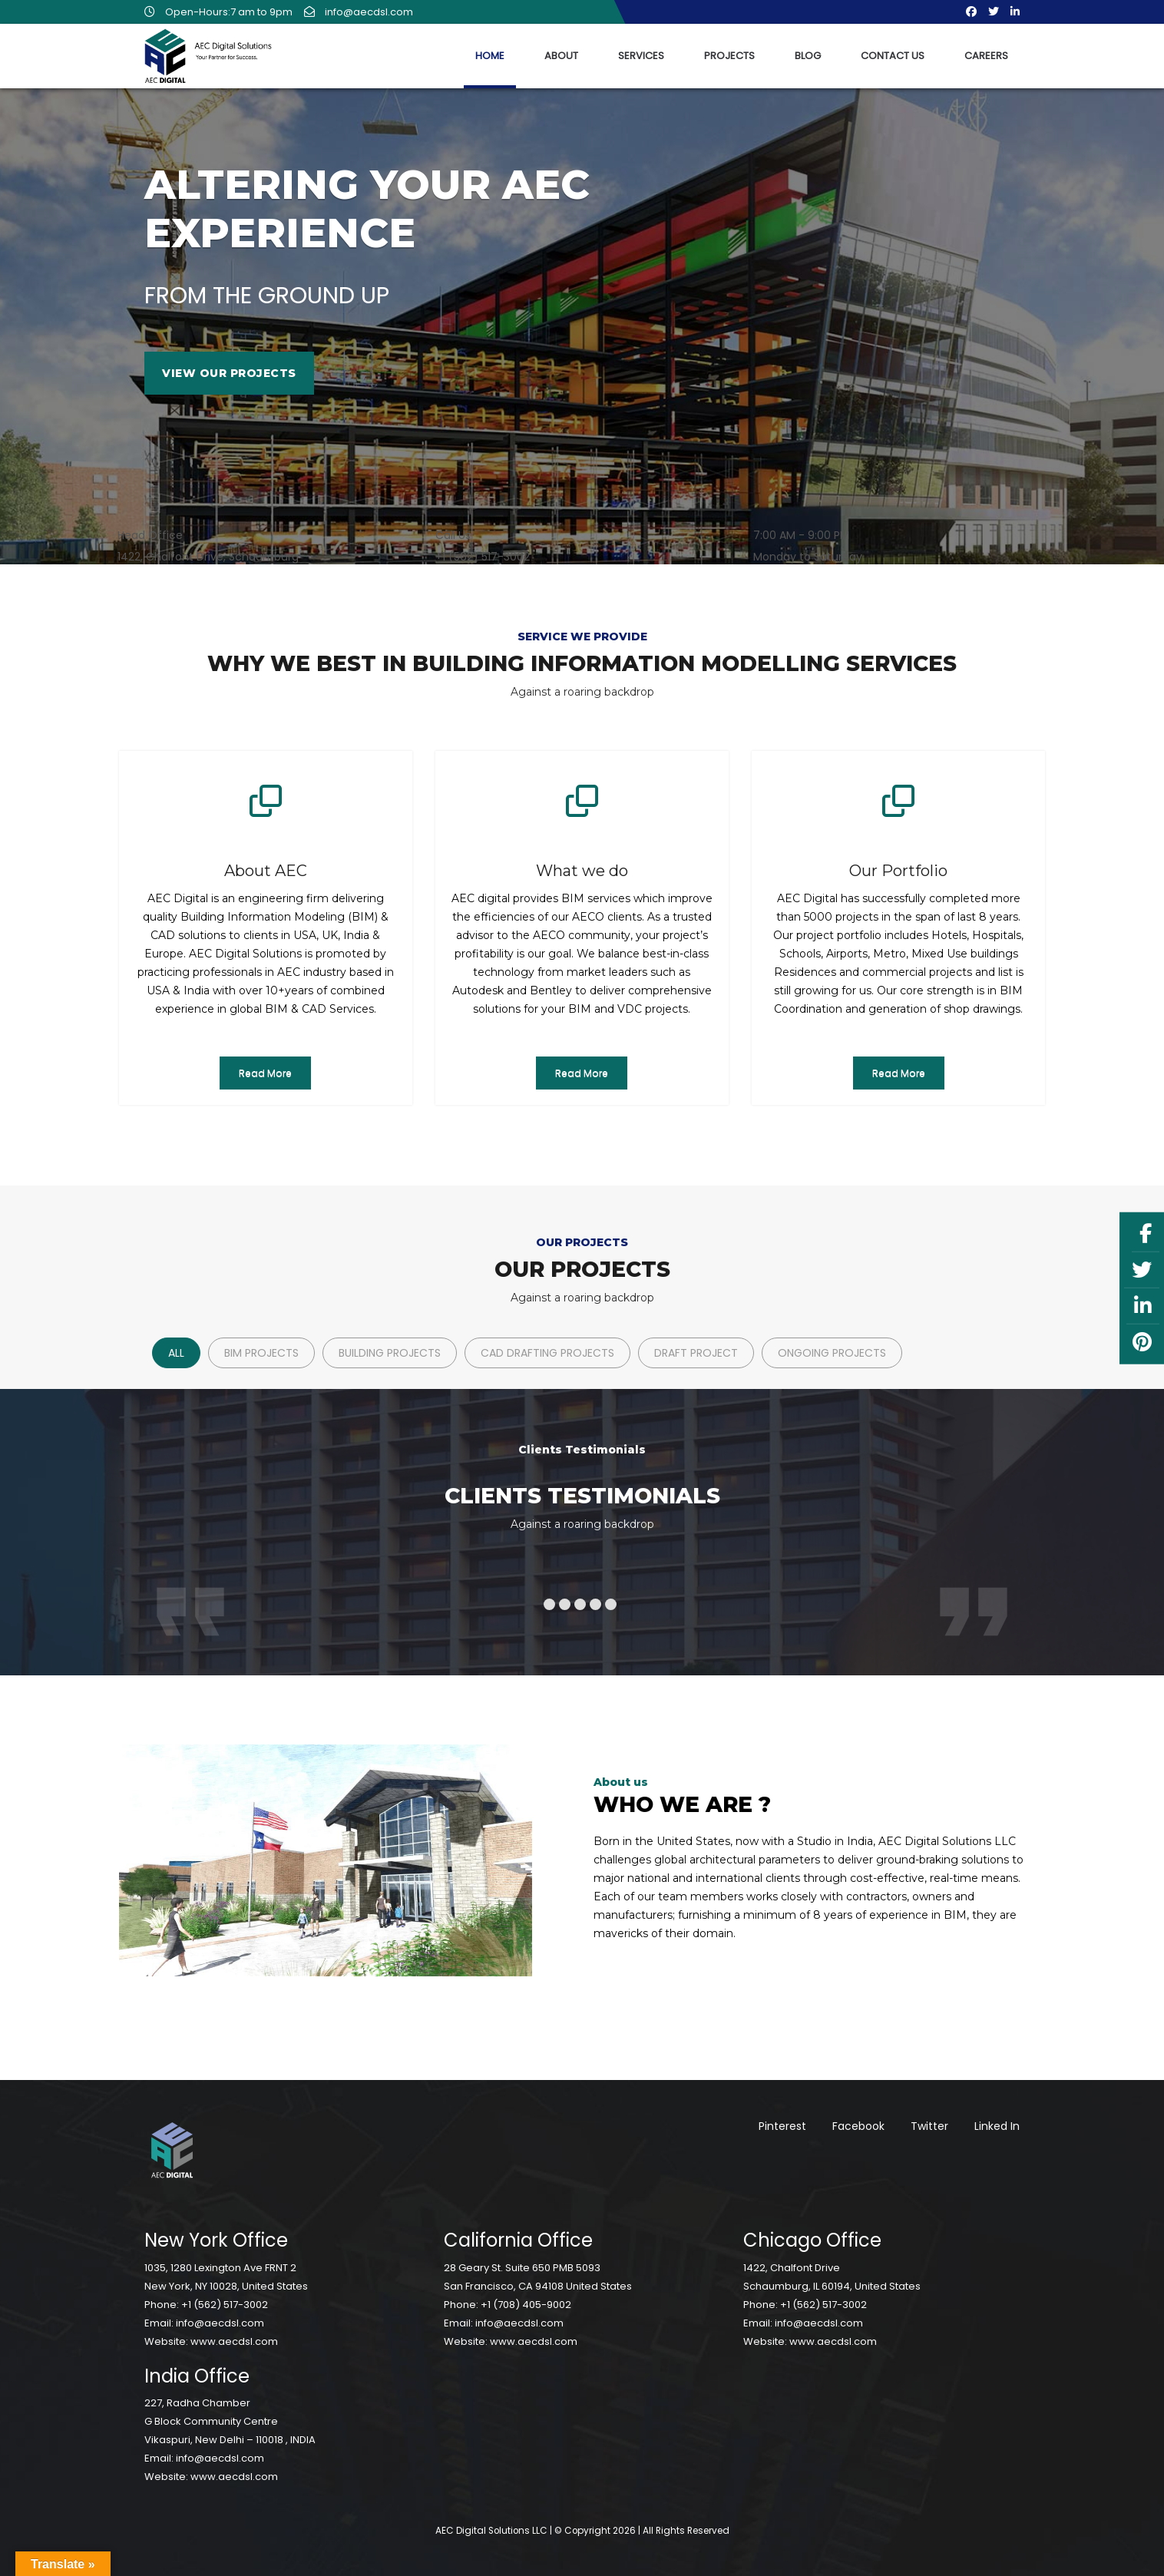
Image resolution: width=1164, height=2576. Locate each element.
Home (489, 55)
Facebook (858, 2126)
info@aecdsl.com (358, 12)
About (561, 55)
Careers (986, 55)
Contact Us (892, 55)
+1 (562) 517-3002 (224, 2304)
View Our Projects (229, 373)
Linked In (997, 2126)
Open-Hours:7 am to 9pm (218, 12)
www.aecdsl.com (234, 2341)
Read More (265, 1073)
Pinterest (782, 2126)
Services (641, 55)
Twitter (929, 2126)
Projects (729, 55)
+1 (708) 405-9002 (526, 2304)
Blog (808, 55)
